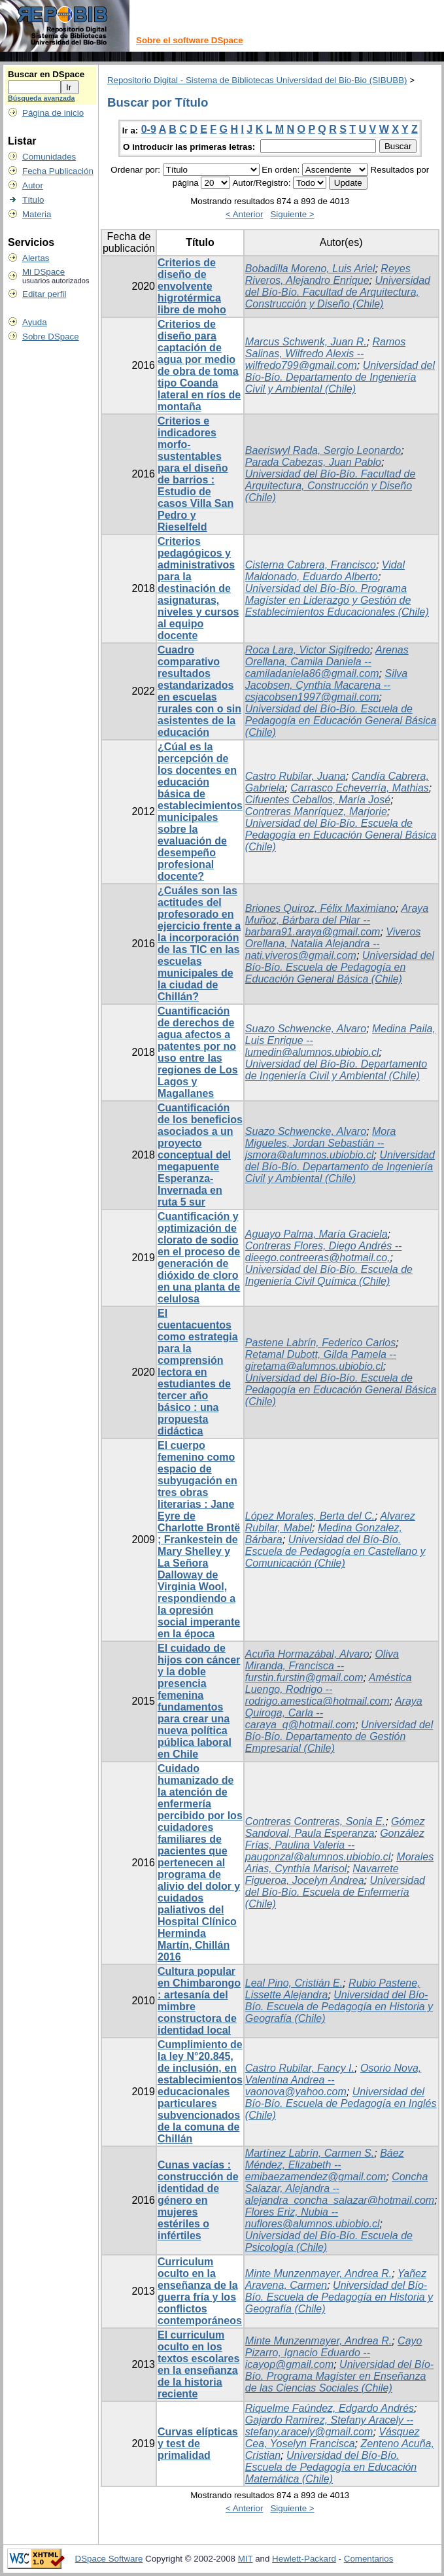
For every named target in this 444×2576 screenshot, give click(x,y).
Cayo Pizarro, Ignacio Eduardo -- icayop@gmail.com (333, 2352)
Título (33, 200)
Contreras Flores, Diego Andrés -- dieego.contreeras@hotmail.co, (323, 1251)
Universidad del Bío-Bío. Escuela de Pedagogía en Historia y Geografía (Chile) (339, 2006)
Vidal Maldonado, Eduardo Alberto (325, 570)
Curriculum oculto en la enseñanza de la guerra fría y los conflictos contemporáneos (200, 2291)
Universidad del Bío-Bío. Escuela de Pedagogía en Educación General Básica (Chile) (341, 720)
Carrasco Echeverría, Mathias (359, 787)
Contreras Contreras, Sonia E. (315, 1821)
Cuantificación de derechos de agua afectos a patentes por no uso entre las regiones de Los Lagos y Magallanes (198, 1052)
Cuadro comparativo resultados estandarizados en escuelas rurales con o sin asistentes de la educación (199, 691)
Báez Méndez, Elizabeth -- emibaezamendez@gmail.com (324, 2165)
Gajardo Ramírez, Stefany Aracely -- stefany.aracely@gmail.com (329, 2425)
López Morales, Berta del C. (310, 1516)
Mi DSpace (43, 272)
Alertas (35, 258)
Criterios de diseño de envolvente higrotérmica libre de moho (192, 286)
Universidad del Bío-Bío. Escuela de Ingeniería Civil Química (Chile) (329, 1275)
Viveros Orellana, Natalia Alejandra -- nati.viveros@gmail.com (333, 943)
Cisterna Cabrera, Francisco (310, 564)
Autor (32, 185)
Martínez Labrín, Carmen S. (309, 2153)
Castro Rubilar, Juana (295, 776)
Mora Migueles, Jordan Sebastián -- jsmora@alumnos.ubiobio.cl (320, 1143)
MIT (245, 2559)
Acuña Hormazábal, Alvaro (307, 1654)
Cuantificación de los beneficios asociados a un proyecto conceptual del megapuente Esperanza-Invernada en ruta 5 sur (200, 1155)
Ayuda (34, 322)
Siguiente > (292, 214)
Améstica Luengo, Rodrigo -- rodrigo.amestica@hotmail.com (328, 1689)
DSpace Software (109, 2559)
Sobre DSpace (50, 336)
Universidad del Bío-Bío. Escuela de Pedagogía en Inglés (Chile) (341, 2103)
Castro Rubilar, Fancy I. (299, 2068)
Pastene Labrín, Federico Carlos (320, 1342)
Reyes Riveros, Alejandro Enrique (328, 274)
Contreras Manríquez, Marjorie (316, 811)
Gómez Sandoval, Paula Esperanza (335, 1827)
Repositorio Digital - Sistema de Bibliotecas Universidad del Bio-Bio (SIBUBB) (257, 80)
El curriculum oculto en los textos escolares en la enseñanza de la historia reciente (198, 2364)
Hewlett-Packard (304, 2559)
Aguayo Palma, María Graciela (316, 1234)
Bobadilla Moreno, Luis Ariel (310, 268)
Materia (36, 214)
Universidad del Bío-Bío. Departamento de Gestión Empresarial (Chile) (339, 1736)
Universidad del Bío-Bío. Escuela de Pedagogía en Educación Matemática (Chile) (331, 2467)
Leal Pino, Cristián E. (294, 1983)
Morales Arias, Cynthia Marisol (339, 1862)
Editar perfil (44, 294)
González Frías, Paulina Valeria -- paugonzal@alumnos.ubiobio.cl (334, 1845)
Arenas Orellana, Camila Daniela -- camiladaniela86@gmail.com (327, 661)
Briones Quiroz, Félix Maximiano (320, 908)
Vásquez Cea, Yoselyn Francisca (332, 2437)
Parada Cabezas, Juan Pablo (313, 462)
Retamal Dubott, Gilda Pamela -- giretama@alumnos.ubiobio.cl (320, 1360)
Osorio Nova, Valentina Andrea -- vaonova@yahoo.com (333, 2080)
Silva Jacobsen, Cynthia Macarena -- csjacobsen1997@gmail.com (326, 685)
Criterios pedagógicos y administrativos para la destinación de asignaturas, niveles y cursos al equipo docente (198, 588)
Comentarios (369, 2559)
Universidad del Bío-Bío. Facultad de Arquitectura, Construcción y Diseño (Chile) (337, 292)
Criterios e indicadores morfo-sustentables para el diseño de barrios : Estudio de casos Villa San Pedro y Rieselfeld (195, 473)
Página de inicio (53, 113)
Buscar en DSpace (46, 74)
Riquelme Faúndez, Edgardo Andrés (329, 2408)
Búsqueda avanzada (41, 98)
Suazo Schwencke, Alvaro (305, 1028)
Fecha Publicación (58, 171)
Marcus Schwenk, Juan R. (306, 341)
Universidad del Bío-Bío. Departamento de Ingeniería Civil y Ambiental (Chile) (340, 377)
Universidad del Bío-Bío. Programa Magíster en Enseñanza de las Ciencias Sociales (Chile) (339, 2376)
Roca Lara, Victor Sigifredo (307, 649)
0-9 (148, 129)
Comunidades (49, 157)
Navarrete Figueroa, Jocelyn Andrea (322, 1874)
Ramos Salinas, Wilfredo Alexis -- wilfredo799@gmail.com (325, 353)
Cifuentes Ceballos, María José (317, 799)
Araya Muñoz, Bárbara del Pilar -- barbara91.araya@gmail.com (336, 920)
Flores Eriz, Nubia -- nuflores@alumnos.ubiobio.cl (312, 2217)
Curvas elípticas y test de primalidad (198, 2443)
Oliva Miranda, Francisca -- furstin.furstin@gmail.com (322, 1665)
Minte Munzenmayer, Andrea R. (318, 2273)
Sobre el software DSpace (189, 40)
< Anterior (244, 214)
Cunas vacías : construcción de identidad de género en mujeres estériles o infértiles (198, 2200)
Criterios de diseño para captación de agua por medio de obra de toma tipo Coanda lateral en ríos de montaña (199, 365)
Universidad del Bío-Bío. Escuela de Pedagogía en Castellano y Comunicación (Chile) (335, 1551)
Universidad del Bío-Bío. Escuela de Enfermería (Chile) (335, 1892)
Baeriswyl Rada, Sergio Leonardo (323, 450)
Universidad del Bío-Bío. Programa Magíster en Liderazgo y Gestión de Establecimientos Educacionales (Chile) (337, 600)
